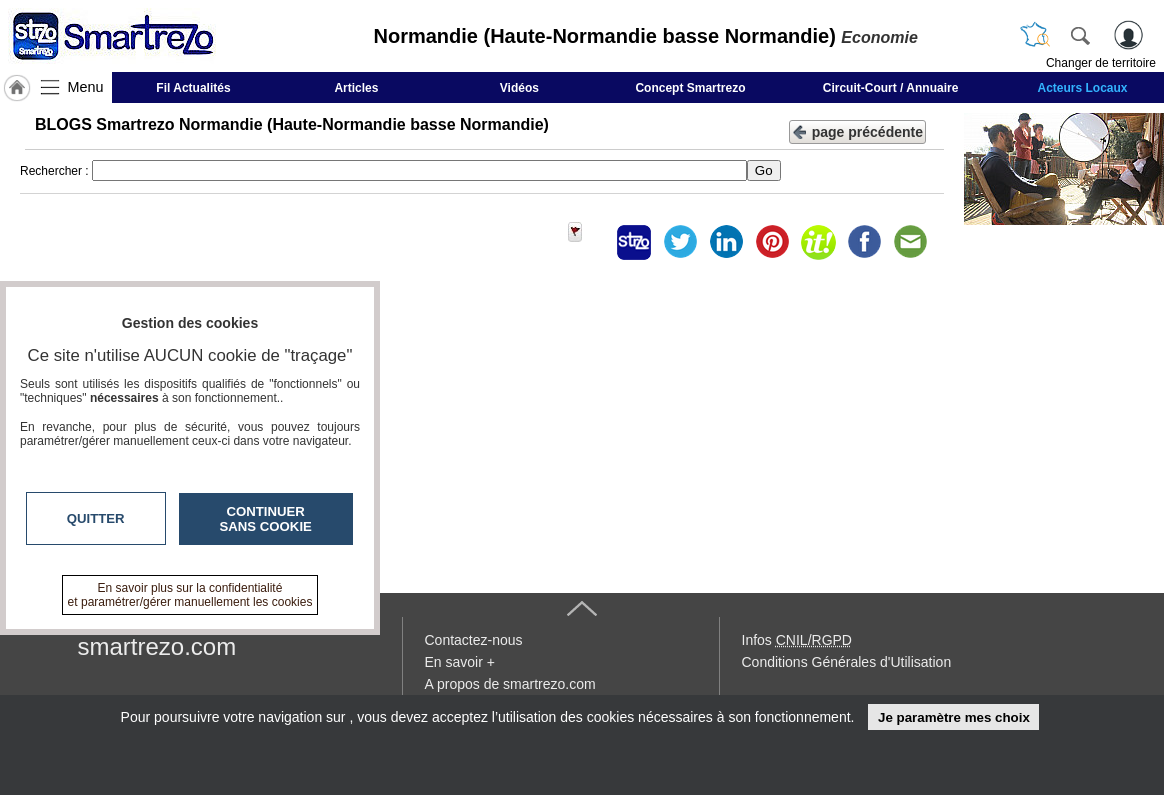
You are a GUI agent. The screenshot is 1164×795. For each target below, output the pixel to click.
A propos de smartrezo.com (510, 684)
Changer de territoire (1101, 63)
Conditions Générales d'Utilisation (847, 662)
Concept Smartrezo (690, 88)
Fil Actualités (193, 88)
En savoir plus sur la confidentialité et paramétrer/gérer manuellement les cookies (190, 595)
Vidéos (519, 88)
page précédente (857, 130)
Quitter (96, 518)
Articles (356, 88)
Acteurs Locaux (1082, 88)
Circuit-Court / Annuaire (891, 88)
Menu (86, 87)
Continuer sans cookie (266, 519)
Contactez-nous (474, 640)
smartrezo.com (157, 646)
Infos (797, 640)
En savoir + (460, 662)
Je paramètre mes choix (954, 717)
